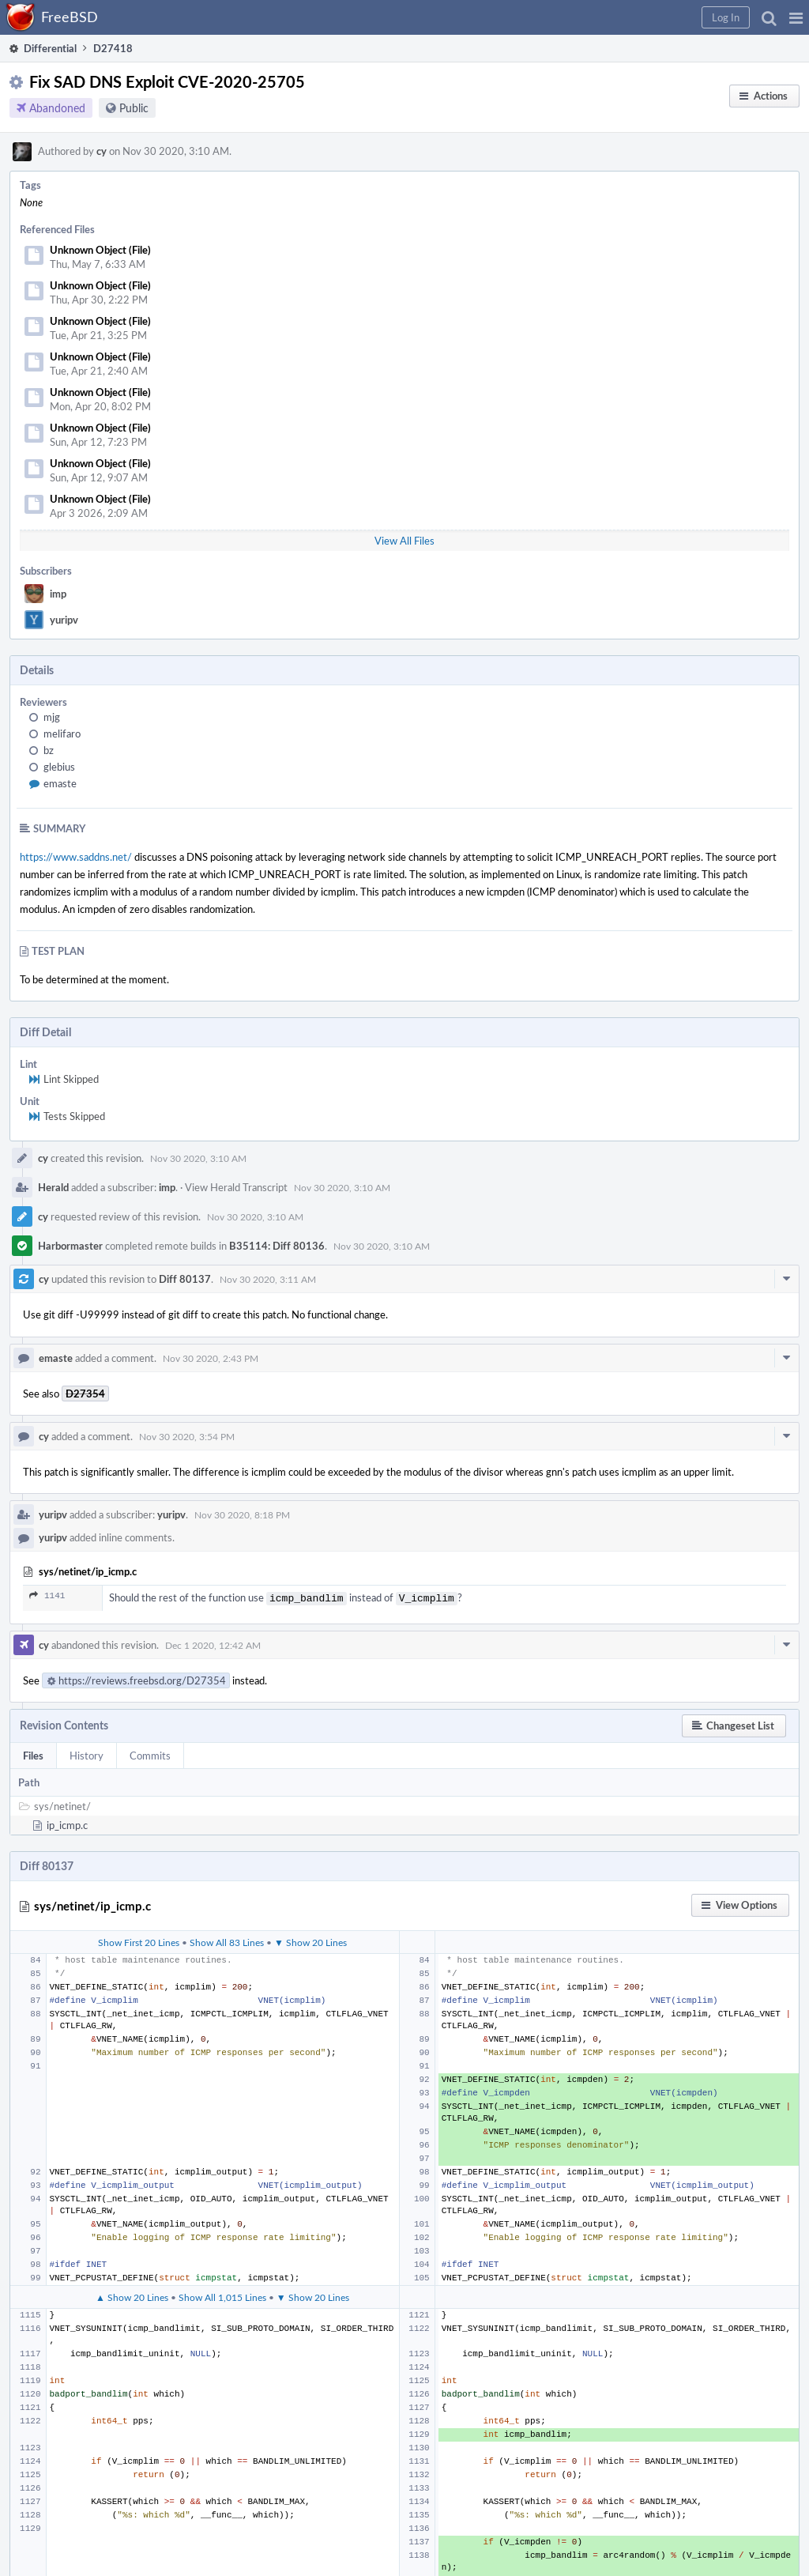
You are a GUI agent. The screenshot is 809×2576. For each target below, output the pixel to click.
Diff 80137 (185, 1279)
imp (58, 593)
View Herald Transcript (236, 1187)
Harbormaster (70, 1246)
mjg (51, 717)
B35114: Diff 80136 (277, 1246)
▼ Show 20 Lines (310, 1940)
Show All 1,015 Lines (222, 2295)
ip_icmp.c (67, 1823)
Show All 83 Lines (227, 1940)
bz (48, 750)
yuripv (64, 620)
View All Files (404, 541)
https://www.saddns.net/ (76, 857)
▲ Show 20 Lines (132, 2295)
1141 (47, 1595)
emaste (60, 783)
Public (134, 107)
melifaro (62, 733)
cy (101, 151)
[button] (796, 17)
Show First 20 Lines (138, 1940)
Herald (53, 1187)
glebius (59, 767)
